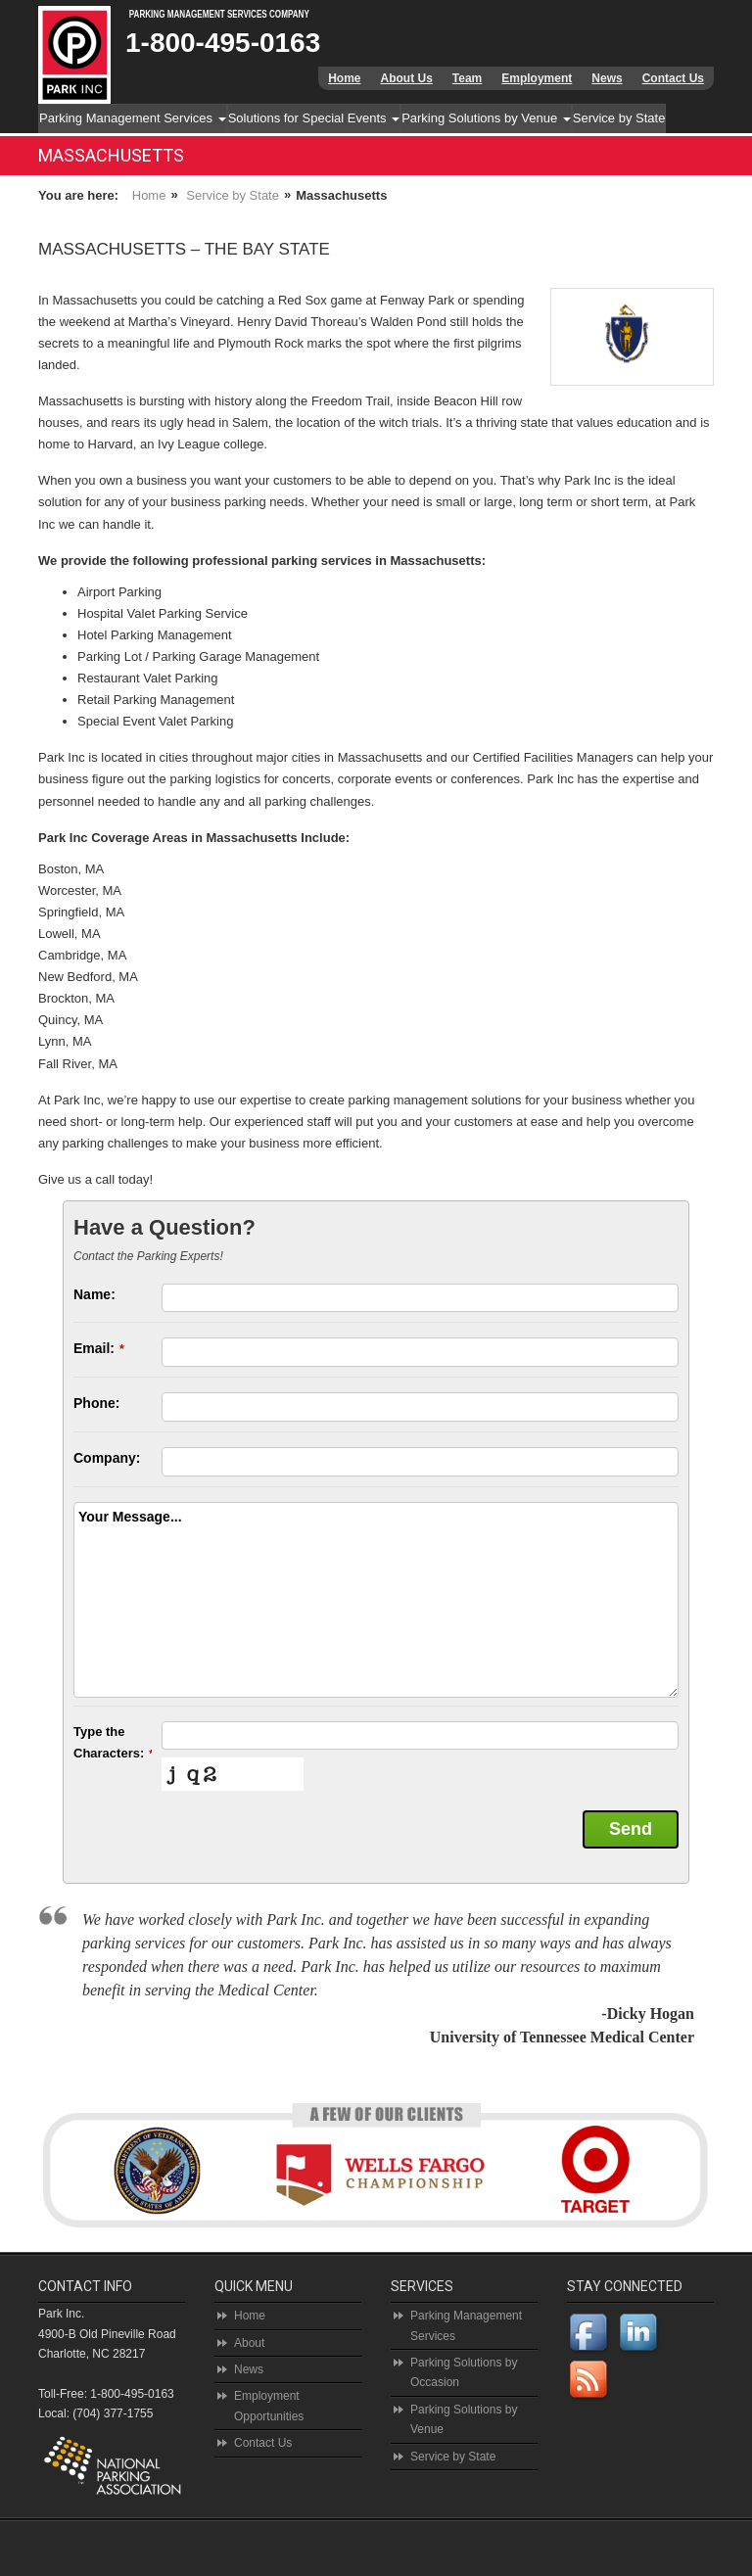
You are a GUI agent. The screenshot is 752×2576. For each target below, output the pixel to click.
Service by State (619, 118)
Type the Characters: (112, 1742)
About (249, 2343)
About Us (406, 78)
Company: (106, 1458)
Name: (94, 1294)
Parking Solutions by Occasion (463, 2372)
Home (344, 78)
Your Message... (130, 1516)
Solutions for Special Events (314, 118)
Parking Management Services (132, 118)
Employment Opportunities (269, 2405)
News (606, 78)
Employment (536, 78)
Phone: (96, 1403)
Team (467, 78)
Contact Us (673, 78)
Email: (98, 1348)
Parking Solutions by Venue (486, 118)
